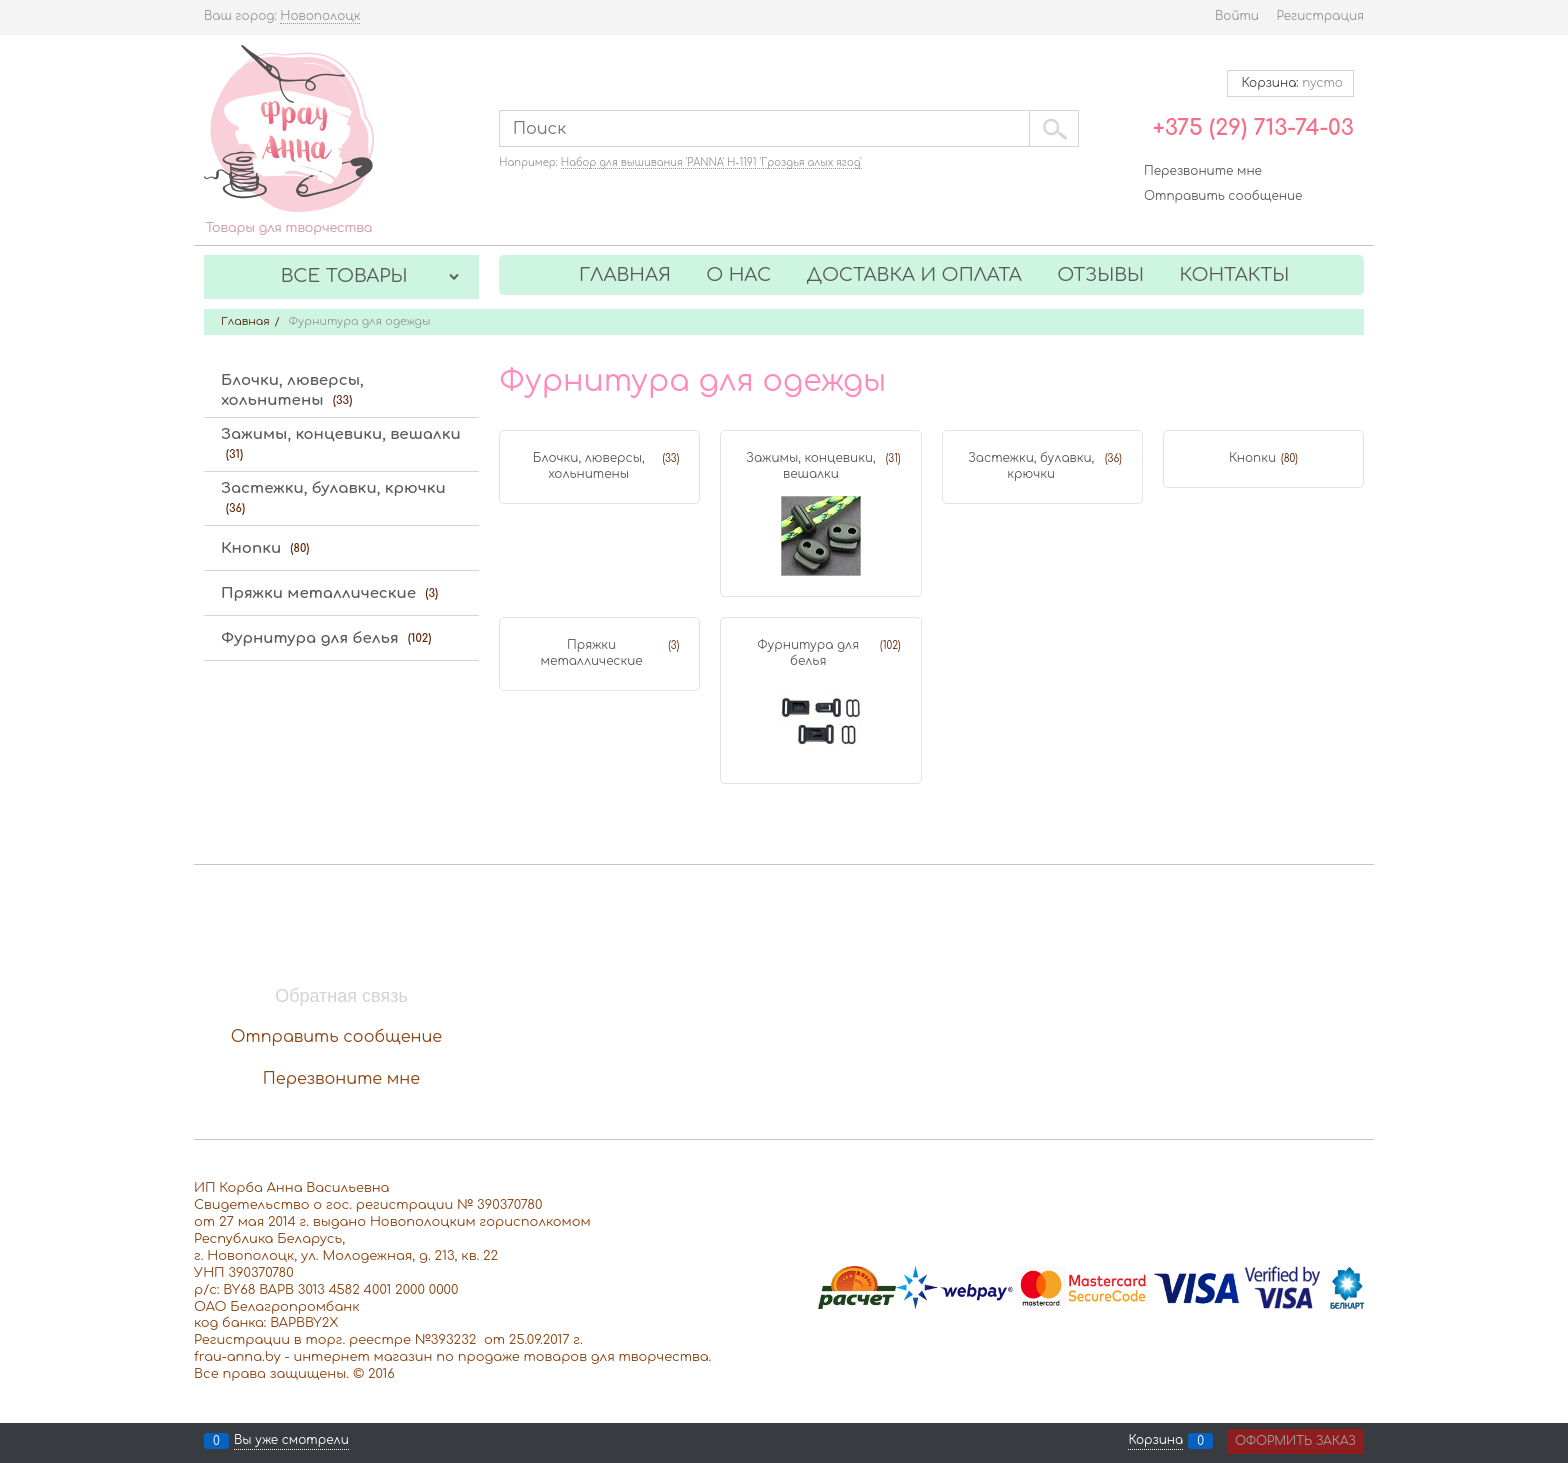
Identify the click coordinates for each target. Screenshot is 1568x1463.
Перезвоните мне (1203, 171)
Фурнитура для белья (808, 653)
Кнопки (1252, 458)
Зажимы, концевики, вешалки (810, 466)
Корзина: (1290, 83)
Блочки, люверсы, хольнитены (589, 466)
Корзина (1155, 1441)
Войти (1237, 16)
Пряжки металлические (592, 653)
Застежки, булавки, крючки (1031, 466)
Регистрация (1320, 16)
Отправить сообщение (1223, 196)
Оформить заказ (1295, 1441)
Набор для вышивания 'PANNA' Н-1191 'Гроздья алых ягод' (711, 162)
